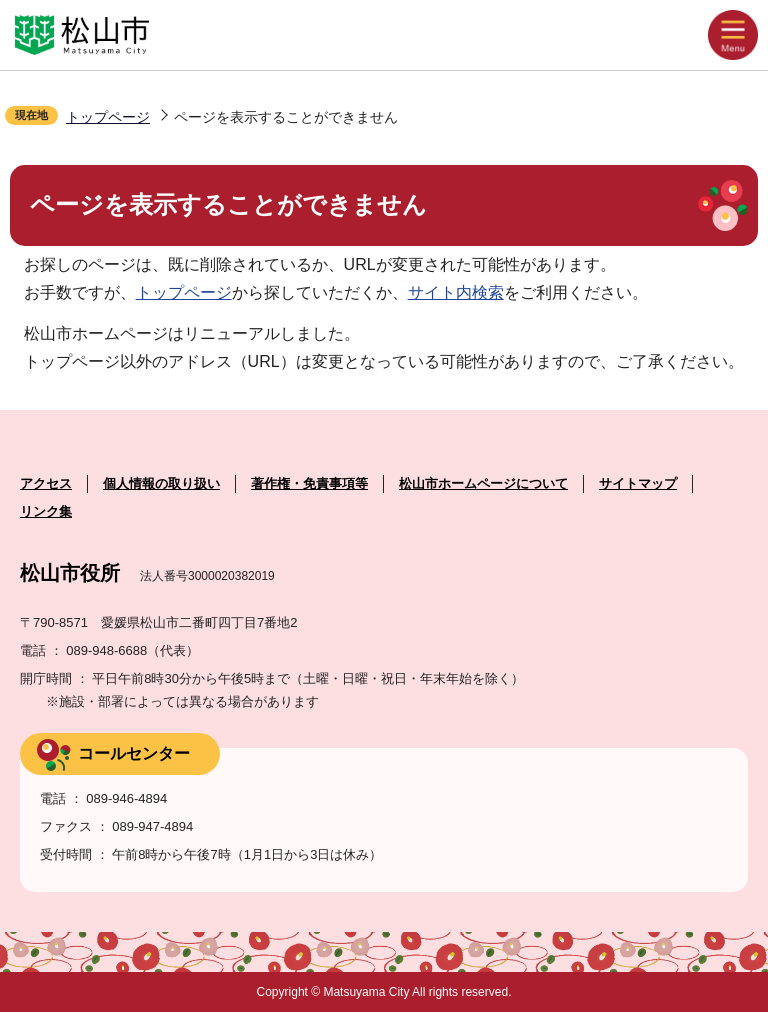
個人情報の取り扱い (161, 483)
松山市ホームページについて (483, 483)
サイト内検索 (456, 292)
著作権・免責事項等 (309, 483)
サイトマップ (638, 483)
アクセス (46, 483)
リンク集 (46, 511)
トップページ (108, 117)
